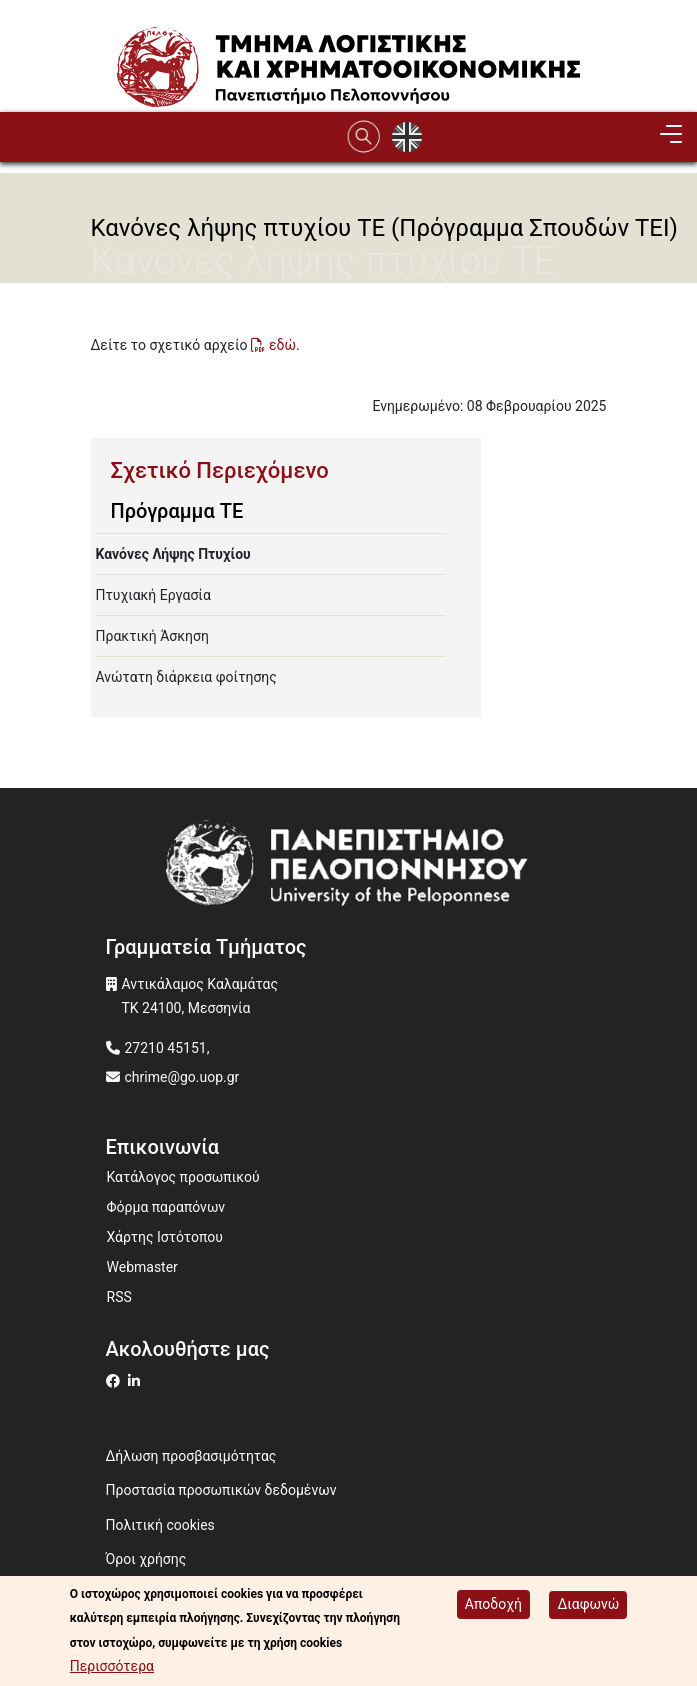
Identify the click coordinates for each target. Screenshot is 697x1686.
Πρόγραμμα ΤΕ (177, 511)
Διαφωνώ (588, 1606)
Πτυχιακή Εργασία (153, 595)
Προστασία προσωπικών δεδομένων (221, 1490)
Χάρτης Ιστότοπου (165, 1237)
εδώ (282, 345)
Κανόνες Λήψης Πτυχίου (173, 554)
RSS (119, 1297)
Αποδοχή (493, 1606)
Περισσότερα (112, 1668)
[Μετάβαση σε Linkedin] (136, 1381)
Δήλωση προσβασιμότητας (191, 1456)
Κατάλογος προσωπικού (183, 1177)
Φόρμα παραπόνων (166, 1207)
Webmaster (142, 1267)
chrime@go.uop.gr (182, 1077)
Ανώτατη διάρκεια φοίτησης (186, 677)
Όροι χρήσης (146, 1559)
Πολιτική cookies (160, 1525)
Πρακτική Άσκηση (152, 636)
